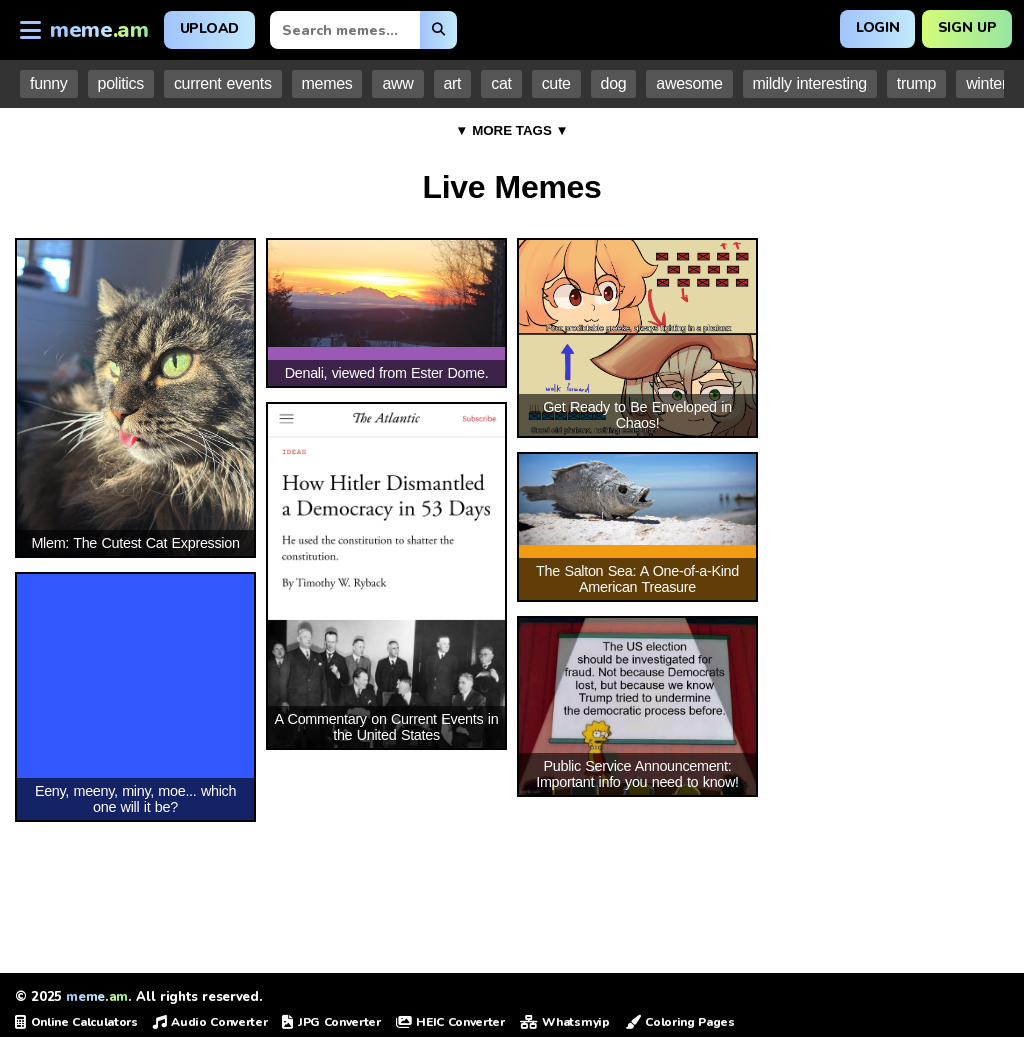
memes (327, 83)
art (453, 83)
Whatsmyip (565, 1022)
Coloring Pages (680, 1022)
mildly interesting (810, 83)
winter (986, 83)
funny (49, 83)
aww (397, 83)
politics (121, 83)
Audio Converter (210, 1022)
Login (876, 27)
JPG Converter (331, 1022)
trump (916, 83)
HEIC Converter (450, 1022)
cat (501, 83)
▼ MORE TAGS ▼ (512, 130)
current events (223, 83)
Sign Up (966, 27)
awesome (689, 83)
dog (614, 83)
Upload (209, 28)
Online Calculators (76, 1022)
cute (556, 83)
